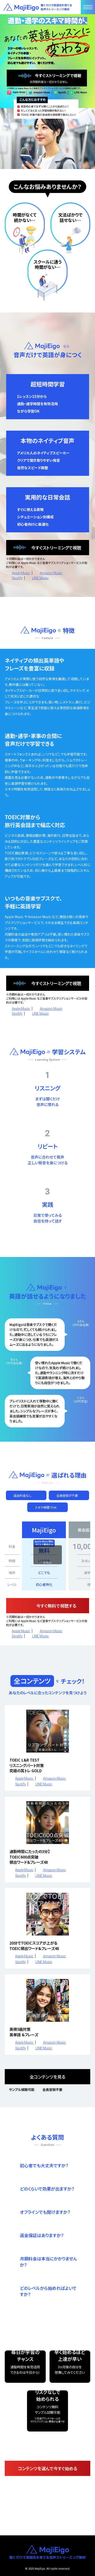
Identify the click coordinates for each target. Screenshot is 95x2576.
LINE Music (40, 578)
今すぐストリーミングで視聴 (47, 547)
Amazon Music (51, 573)
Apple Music (21, 573)
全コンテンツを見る (47, 2077)
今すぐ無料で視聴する (56, 1606)
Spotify (17, 578)
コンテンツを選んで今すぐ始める (47, 2468)
